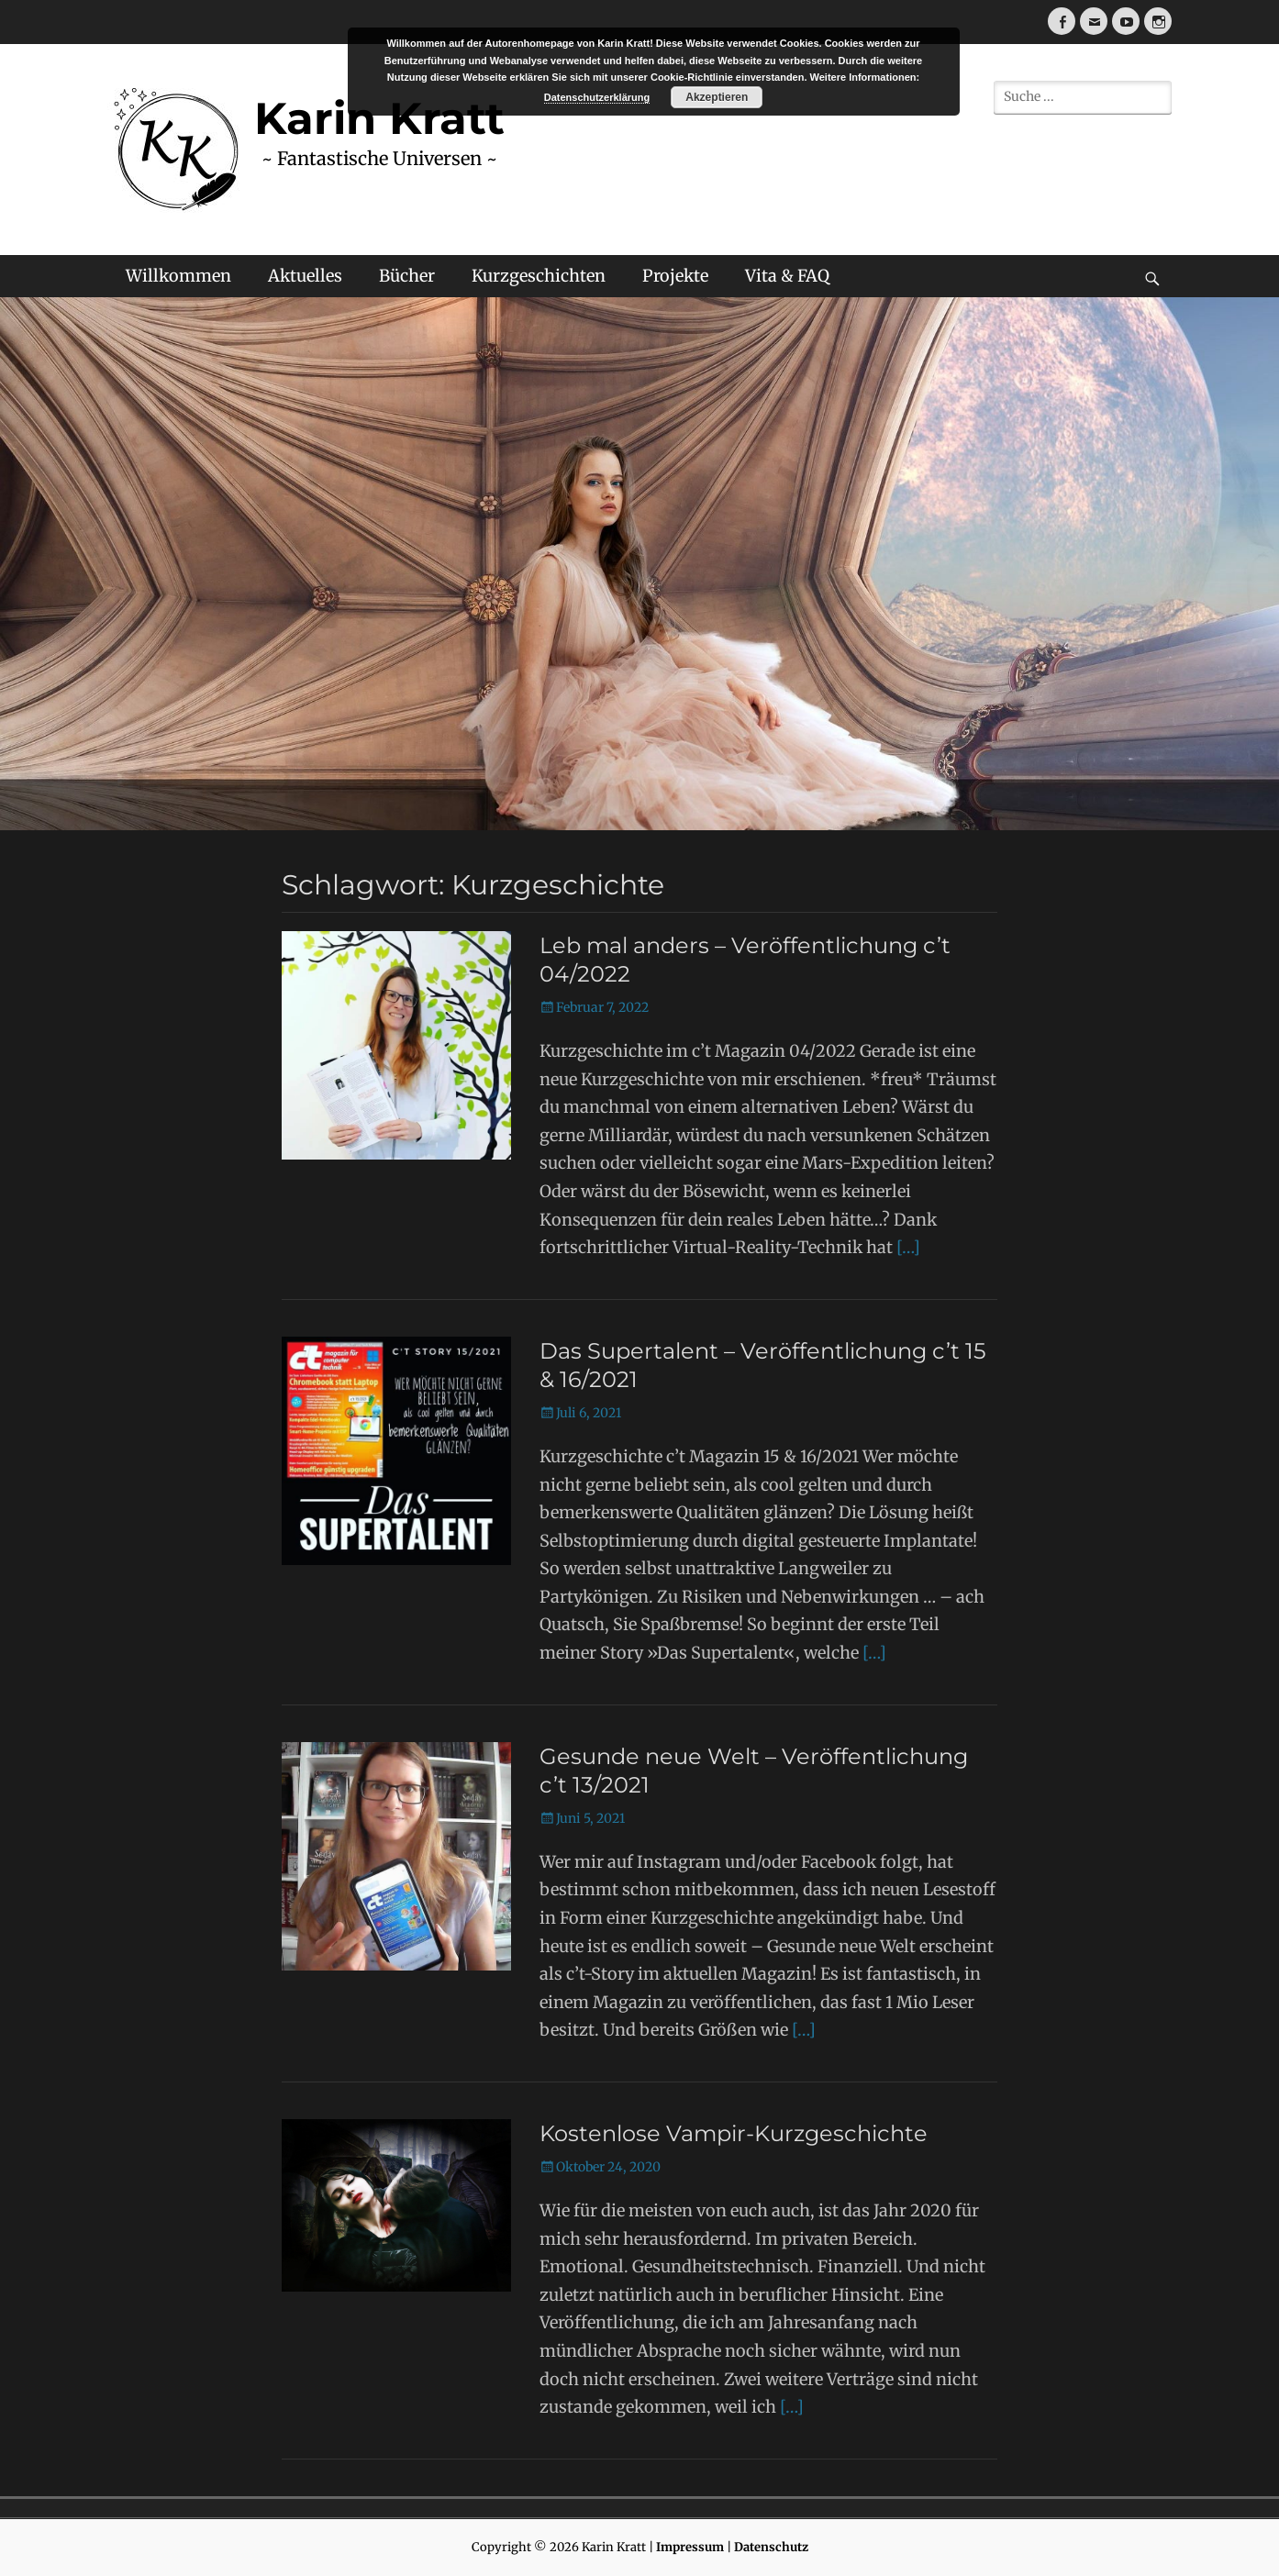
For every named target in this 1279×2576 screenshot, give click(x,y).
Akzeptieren (716, 97)
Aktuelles (305, 275)
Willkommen (178, 275)
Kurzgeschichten (539, 275)
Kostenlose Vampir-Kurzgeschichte (733, 2133)
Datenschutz (771, 2547)
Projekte (675, 275)
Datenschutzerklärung (597, 97)
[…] (908, 1247)
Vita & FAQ (787, 275)
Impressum (690, 2547)
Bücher (407, 275)
